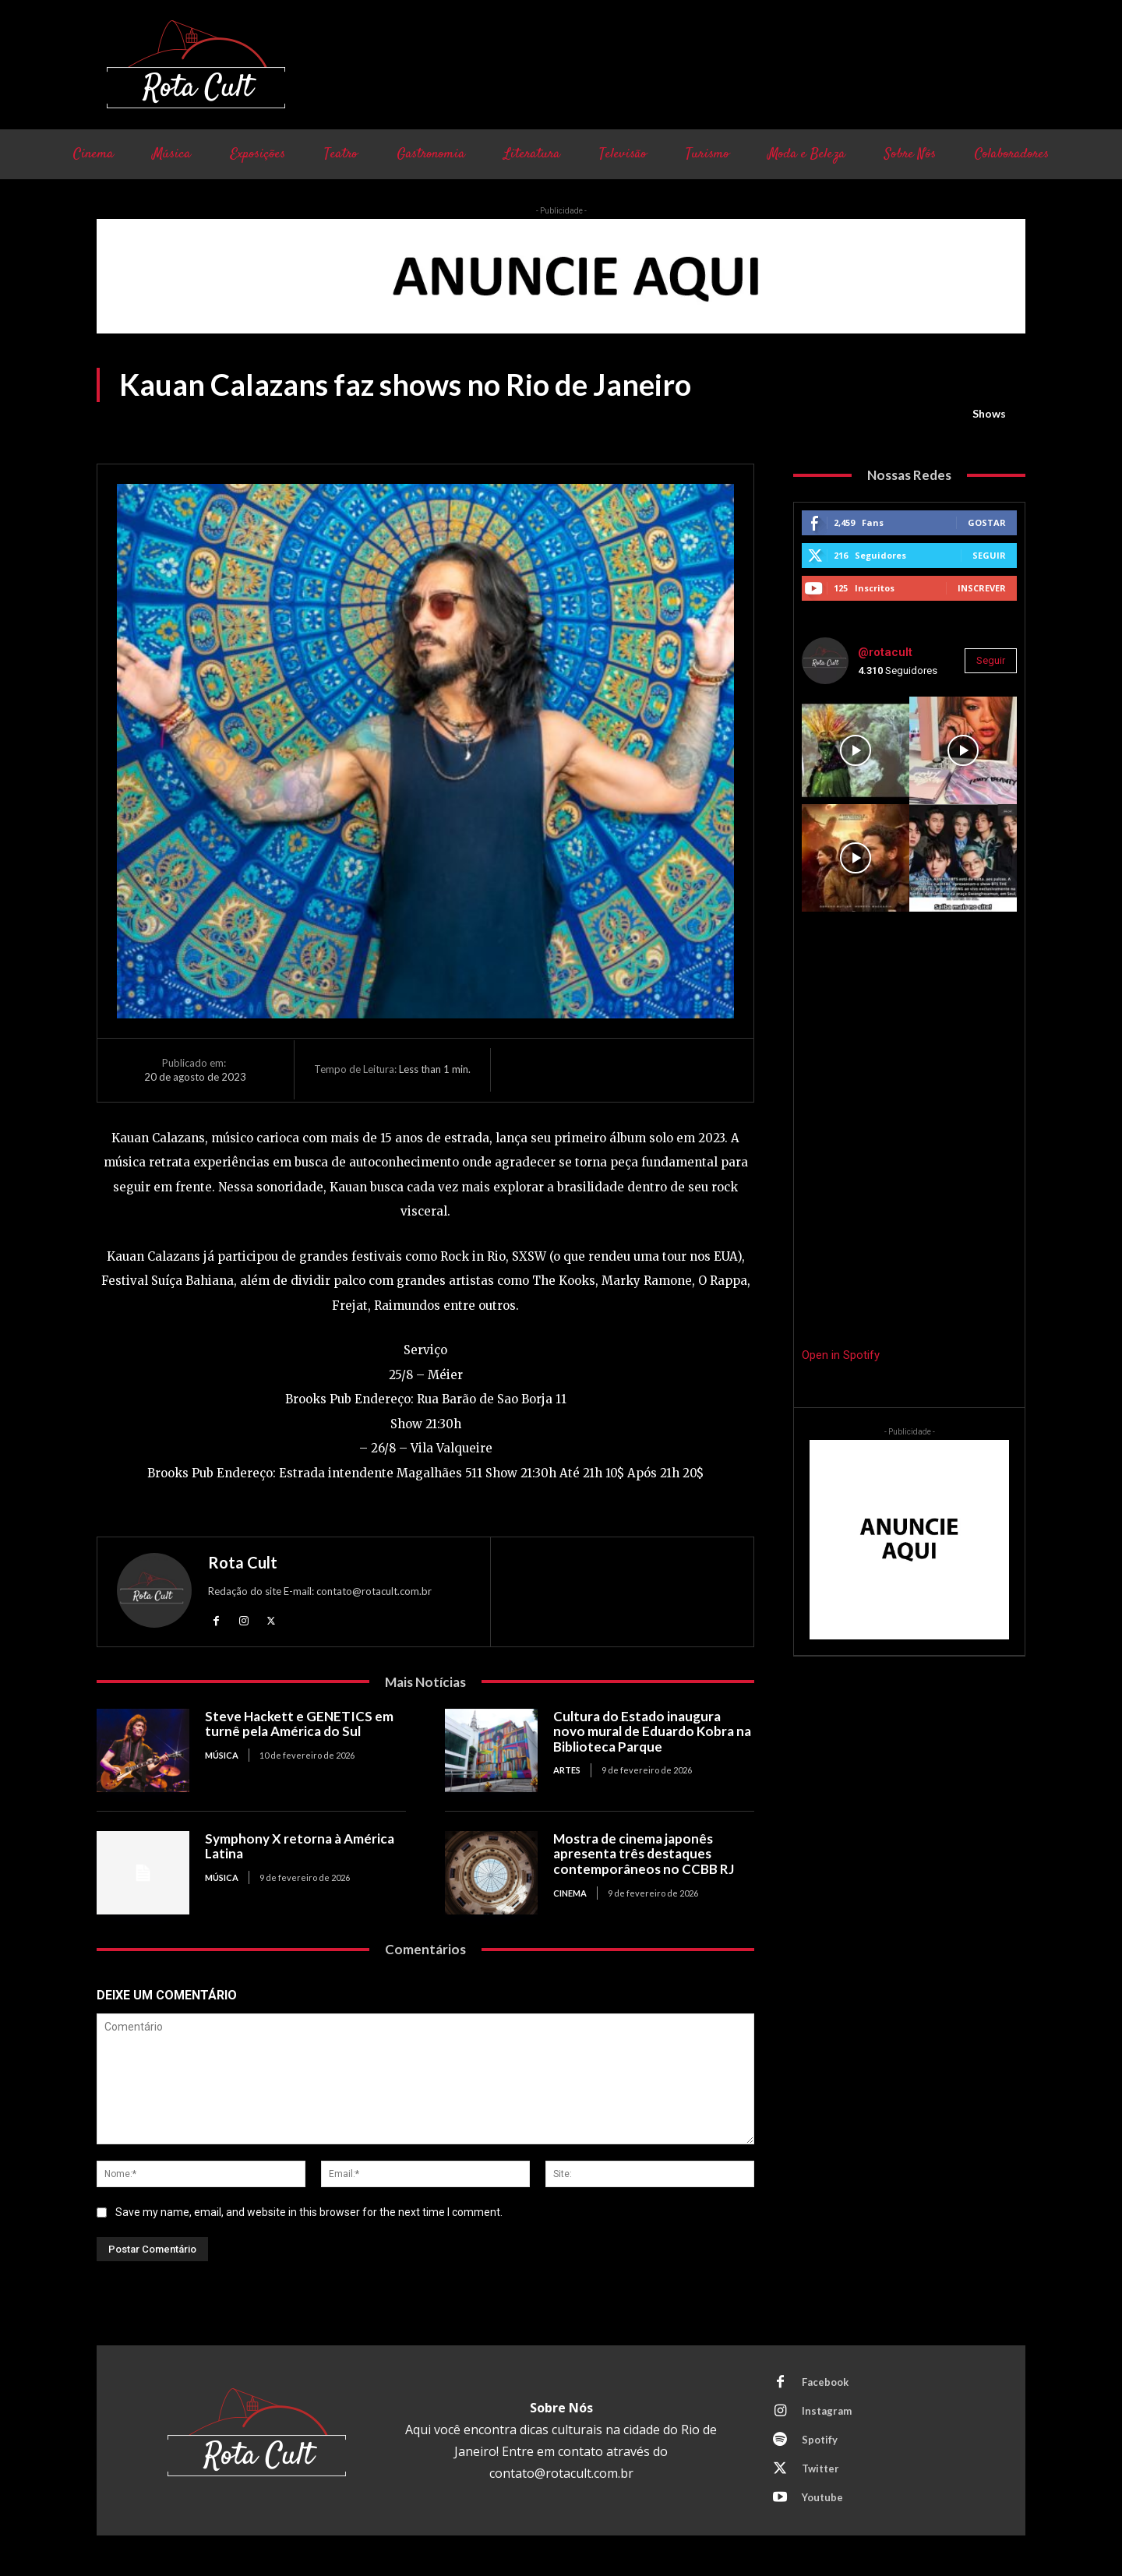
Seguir (989, 555)
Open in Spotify (841, 1355)
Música (221, 1755)
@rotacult (885, 652)
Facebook (825, 2382)
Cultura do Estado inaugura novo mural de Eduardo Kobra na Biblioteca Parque (652, 1731)
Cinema (570, 1893)
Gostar (987, 522)
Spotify (820, 2439)
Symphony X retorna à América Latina (299, 1846)
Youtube (822, 2497)
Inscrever (982, 588)
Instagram (827, 2411)
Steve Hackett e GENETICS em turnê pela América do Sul (299, 1724)
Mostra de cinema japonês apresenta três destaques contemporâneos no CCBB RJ (643, 1853)
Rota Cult (242, 1562)
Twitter (820, 2468)
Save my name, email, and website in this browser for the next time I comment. (309, 2212)
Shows (989, 414)
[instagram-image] (855, 750)
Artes (566, 1770)
